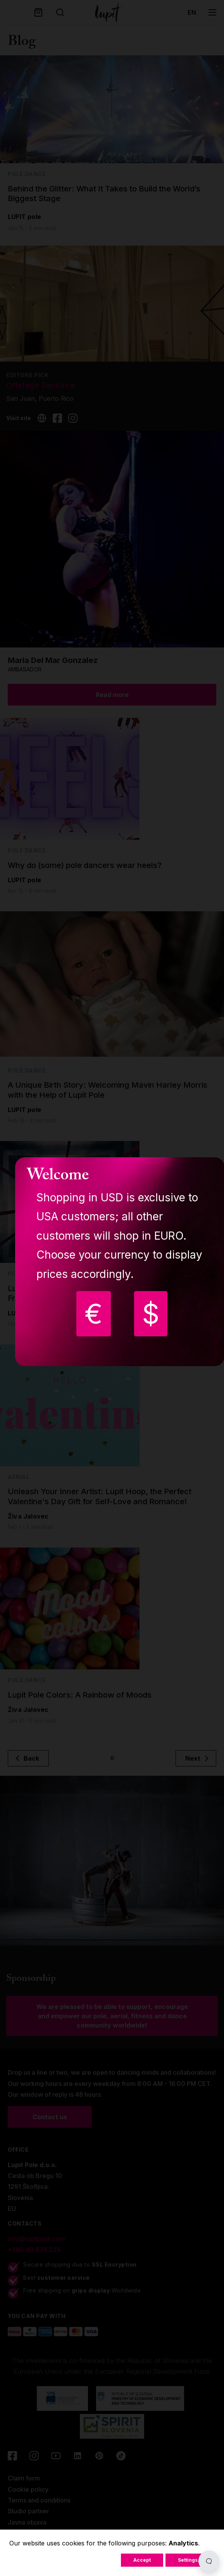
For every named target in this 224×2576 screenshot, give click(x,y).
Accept (142, 2560)
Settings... (190, 2560)
